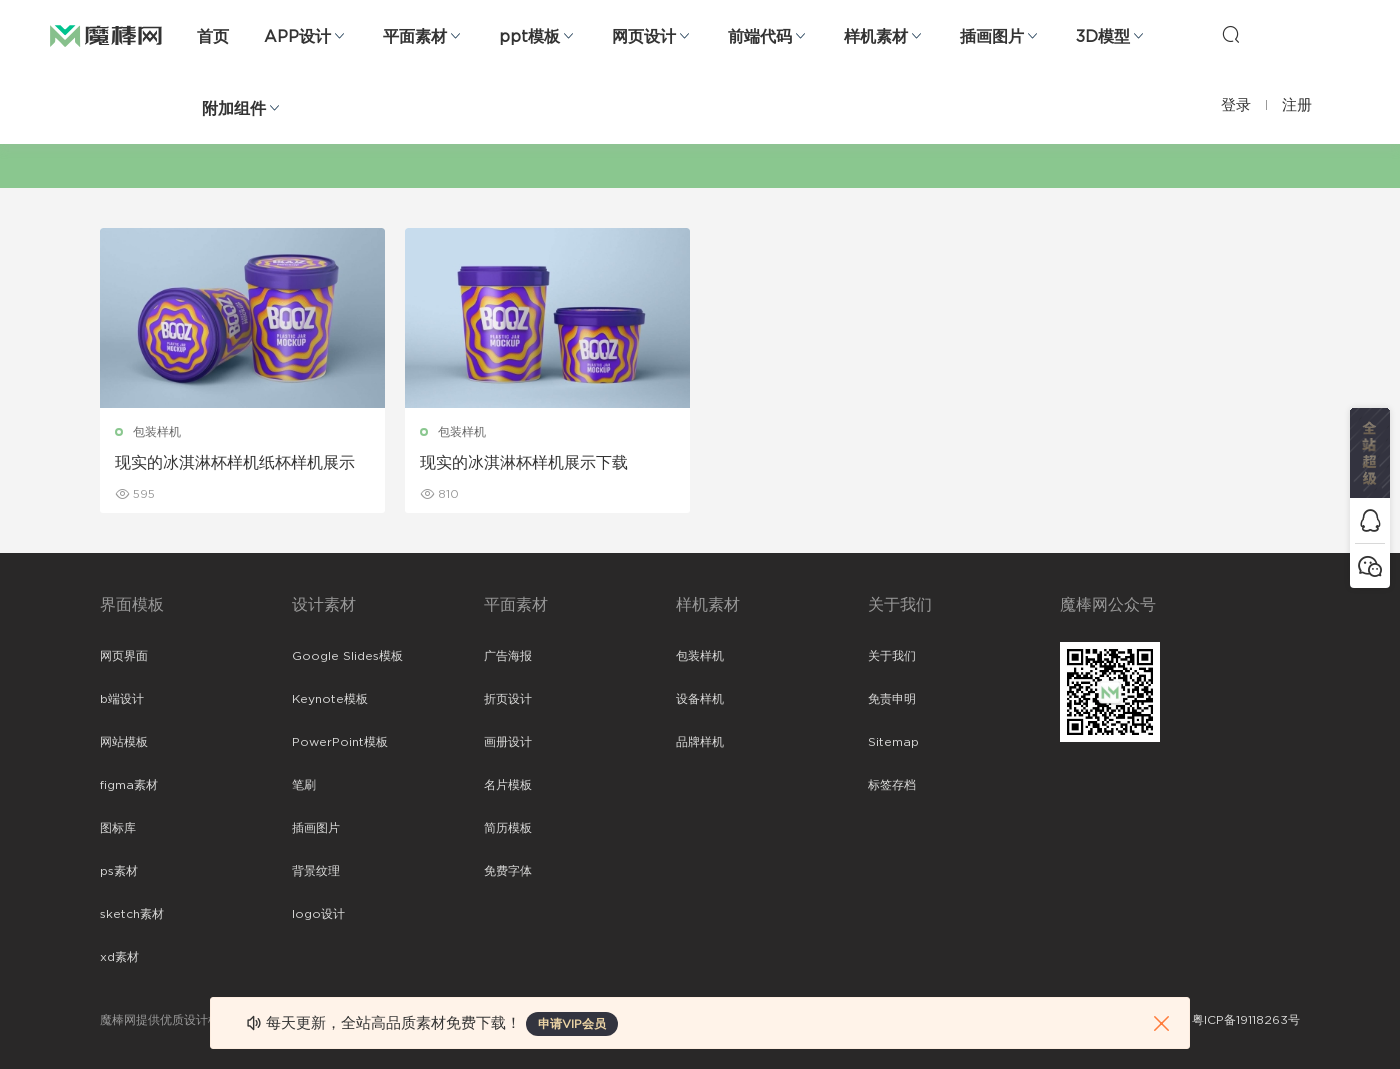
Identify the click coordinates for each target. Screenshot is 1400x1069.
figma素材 (129, 785)
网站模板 (124, 742)
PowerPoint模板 (340, 742)
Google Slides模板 (347, 656)
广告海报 (508, 656)
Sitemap (893, 742)
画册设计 (508, 742)
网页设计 (644, 37)
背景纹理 (316, 871)
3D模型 (1103, 37)
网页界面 (124, 656)
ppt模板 (529, 37)
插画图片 (992, 37)
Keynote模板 (330, 699)
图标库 (118, 828)
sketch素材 (132, 914)
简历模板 (508, 828)
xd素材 (119, 957)
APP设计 (297, 37)
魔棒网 (106, 35)
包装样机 (157, 432)
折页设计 (508, 699)
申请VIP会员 (572, 1024)
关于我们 (892, 656)
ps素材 (119, 871)
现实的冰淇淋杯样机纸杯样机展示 (235, 463)
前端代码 (760, 37)
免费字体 (508, 871)
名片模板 (508, 785)
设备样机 (700, 699)
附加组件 (234, 109)
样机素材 (876, 37)
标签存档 (892, 785)
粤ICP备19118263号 (1246, 1020)
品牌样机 (700, 742)
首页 (213, 37)
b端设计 (122, 699)
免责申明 (892, 699)
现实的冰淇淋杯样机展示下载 (524, 463)
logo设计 (318, 914)
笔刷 (304, 785)
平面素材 (415, 37)
